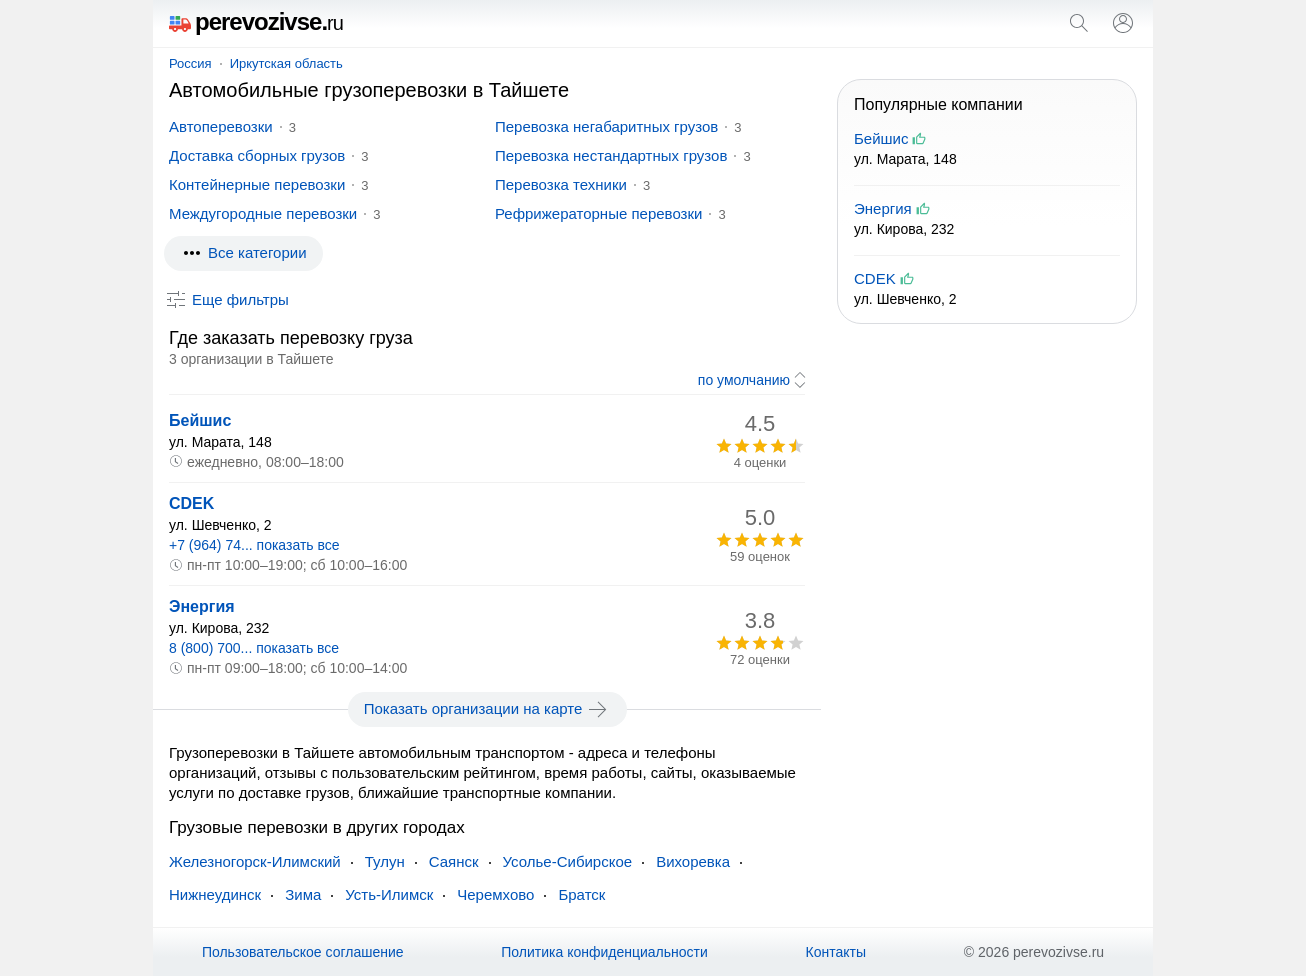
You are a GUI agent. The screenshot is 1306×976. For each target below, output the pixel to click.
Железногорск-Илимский (255, 861)
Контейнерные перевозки (257, 184)
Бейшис (200, 420)
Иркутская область (286, 63)
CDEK (191, 503)
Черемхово (495, 894)
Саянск (454, 861)
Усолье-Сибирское (568, 861)
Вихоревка (693, 861)
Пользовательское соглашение (303, 952)
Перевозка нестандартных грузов (611, 155)
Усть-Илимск (389, 894)
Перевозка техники (561, 184)
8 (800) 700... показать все (254, 648)
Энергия (202, 606)
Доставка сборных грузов (257, 155)
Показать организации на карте (487, 709)
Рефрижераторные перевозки (598, 213)
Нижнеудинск (215, 894)
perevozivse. (256, 21)
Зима (303, 894)
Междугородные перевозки (263, 213)
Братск (581, 894)
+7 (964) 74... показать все (254, 545)
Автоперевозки (221, 126)
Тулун (385, 861)
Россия (190, 63)
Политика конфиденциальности (604, 952)
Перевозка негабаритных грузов (606, 126)
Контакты (836, 952)
